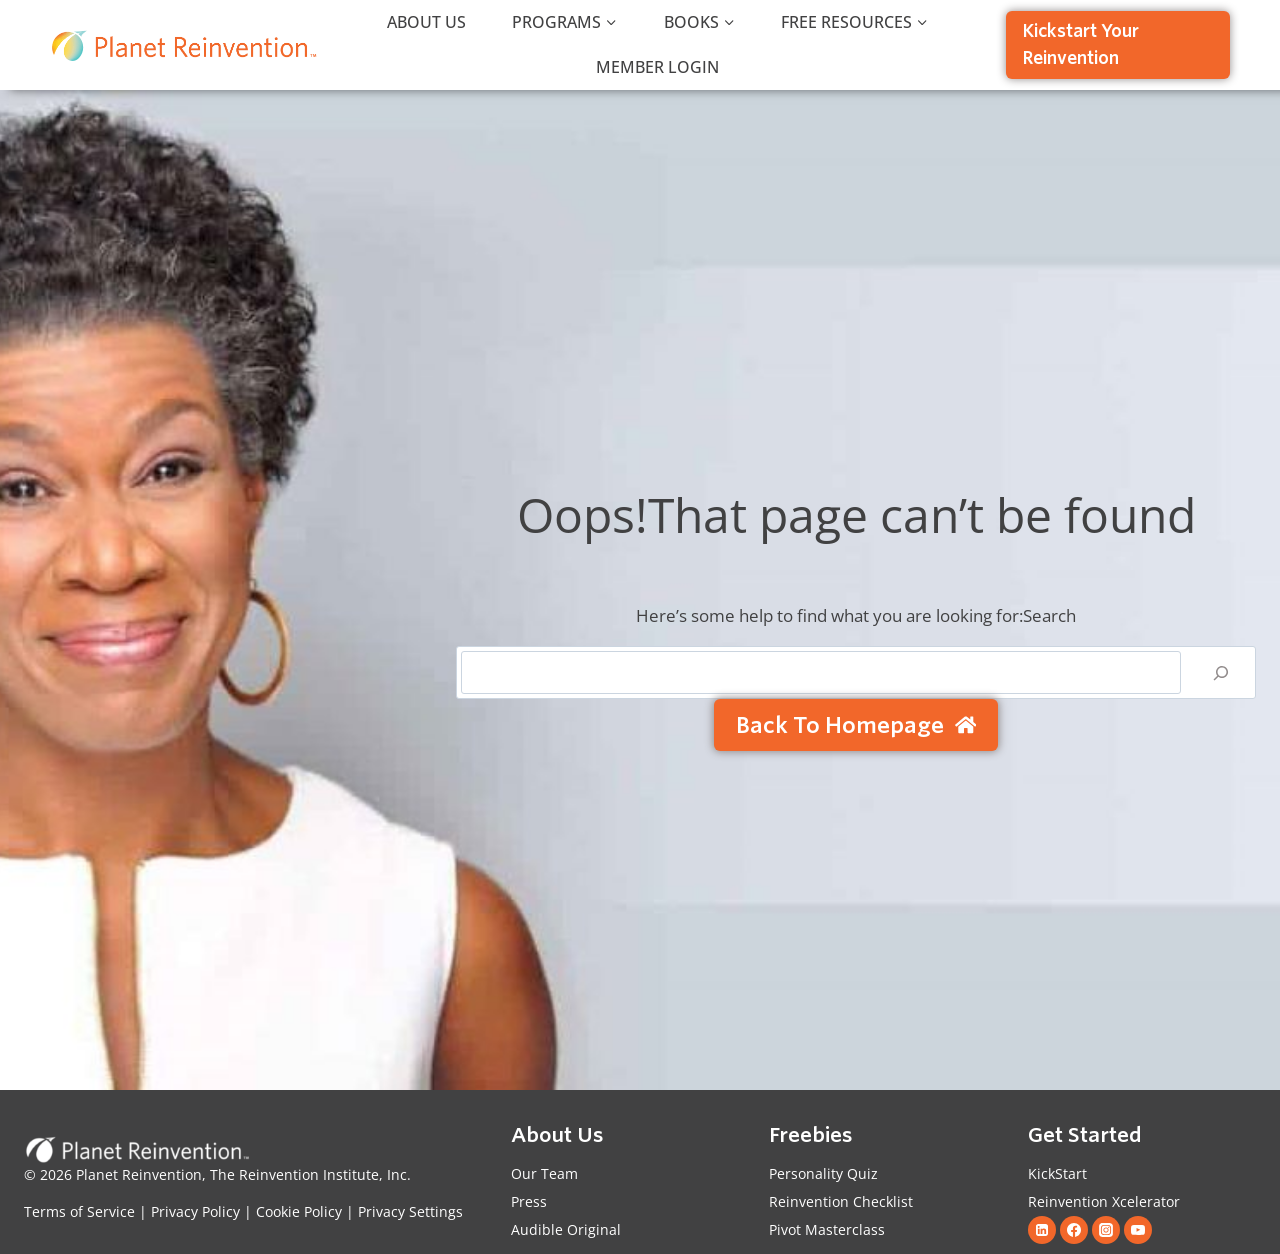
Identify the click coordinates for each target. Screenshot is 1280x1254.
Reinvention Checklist (841, 1201)
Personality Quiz (823, 1173)
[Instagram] (1106, 1230)
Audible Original (566, 1229)
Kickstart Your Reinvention (1081, 44)
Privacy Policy (193, 1211)
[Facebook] (1074, 1230)
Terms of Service (79, 1211)
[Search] (1221, 672)
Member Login (657, 67)
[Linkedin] (1042, 1230)
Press (529, 1201)
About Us (426, 22)
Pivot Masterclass (827, 1229)
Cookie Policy (299, 1211)
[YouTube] (1138, 1230)
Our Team (544, 1173)
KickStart (1057, 1173)
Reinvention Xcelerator (1104, 1201)
